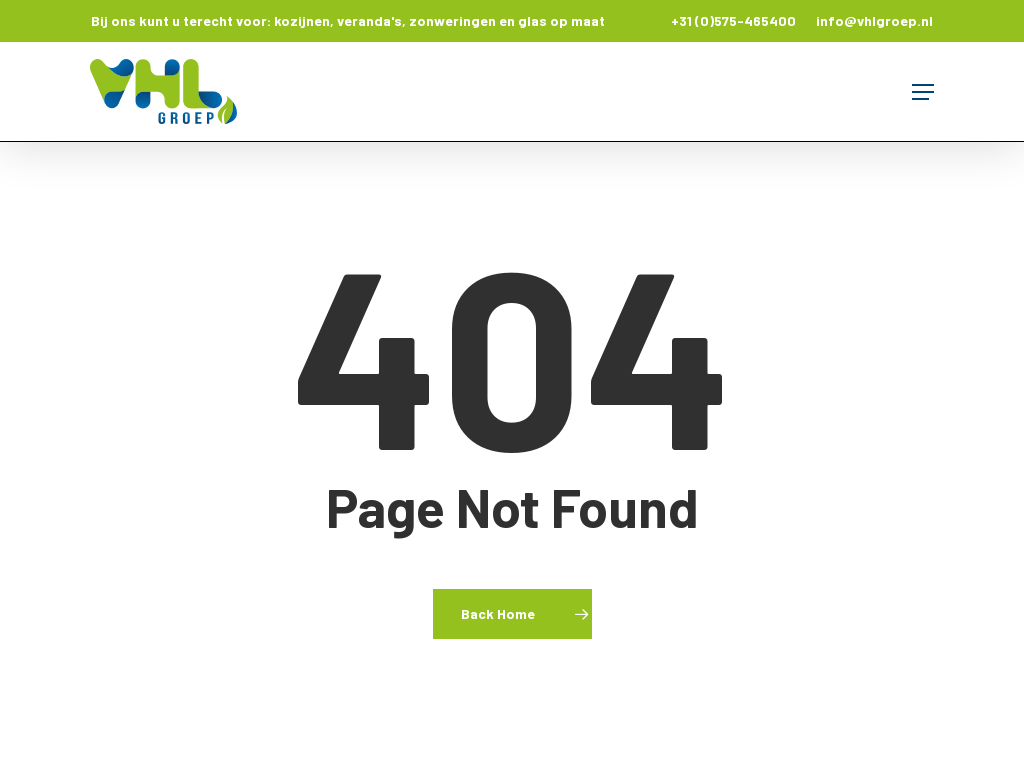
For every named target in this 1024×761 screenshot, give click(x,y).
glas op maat (561, 20)
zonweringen (452, 20)
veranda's (369, 20)
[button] (923, 92)
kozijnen (302, 20)
